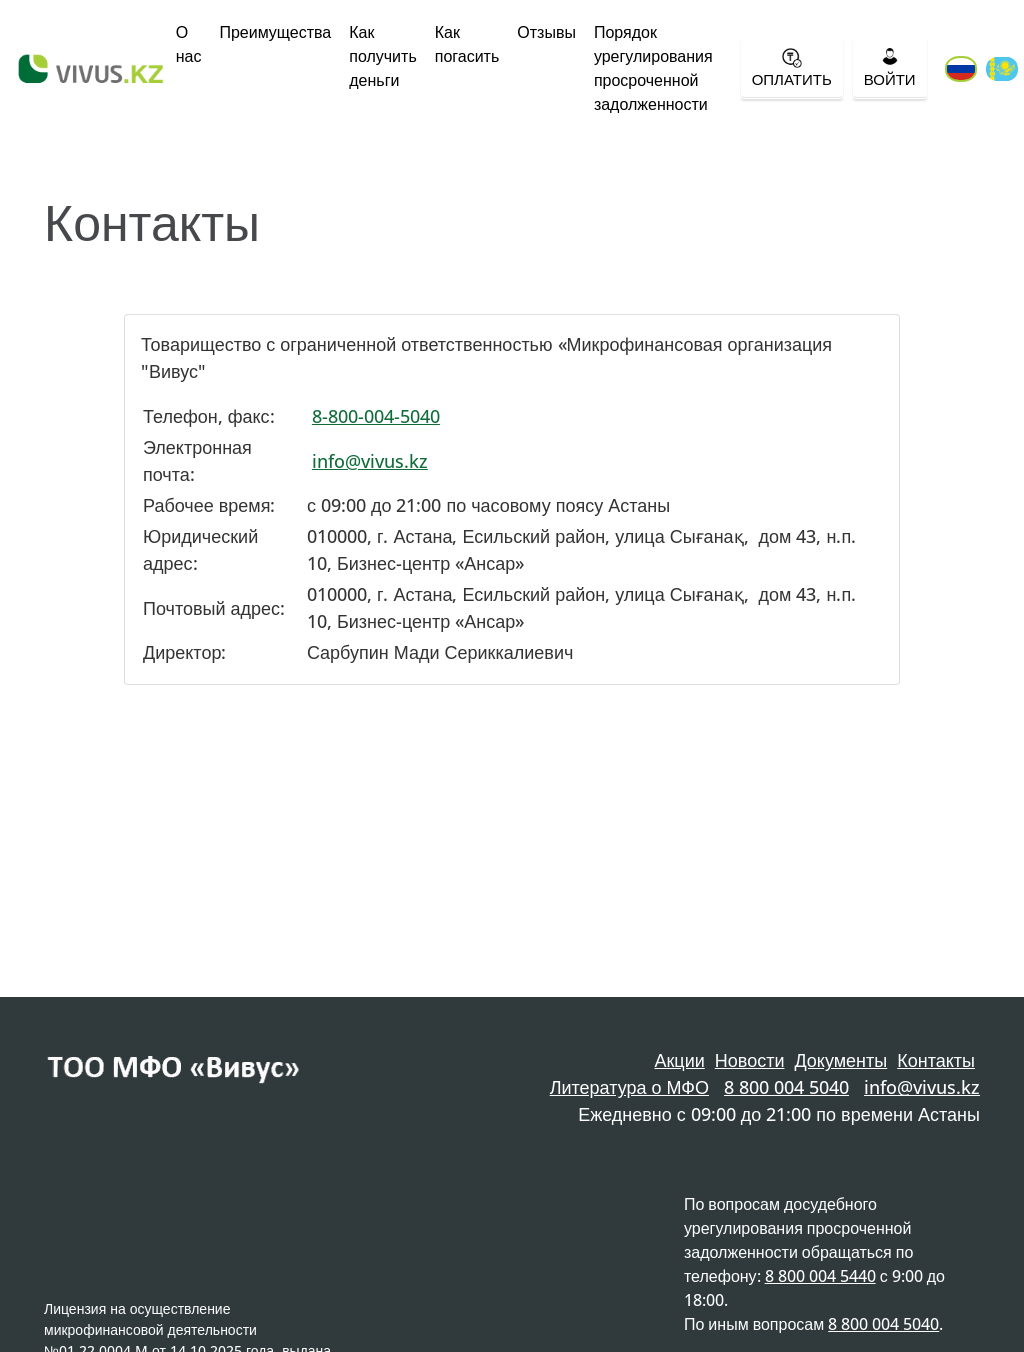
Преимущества (275, 32)
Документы (840, 1060)
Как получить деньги (382, 56)
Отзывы (546, 32)
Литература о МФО (629, 1087)
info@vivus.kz (370, 461)
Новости (750, 1060)
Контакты (936, 1060)
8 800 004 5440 (820, 1276)
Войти (890, 68)
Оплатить (792, 68)
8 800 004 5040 (786, 1087)
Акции (679, 1060)
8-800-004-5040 (376, 416)
